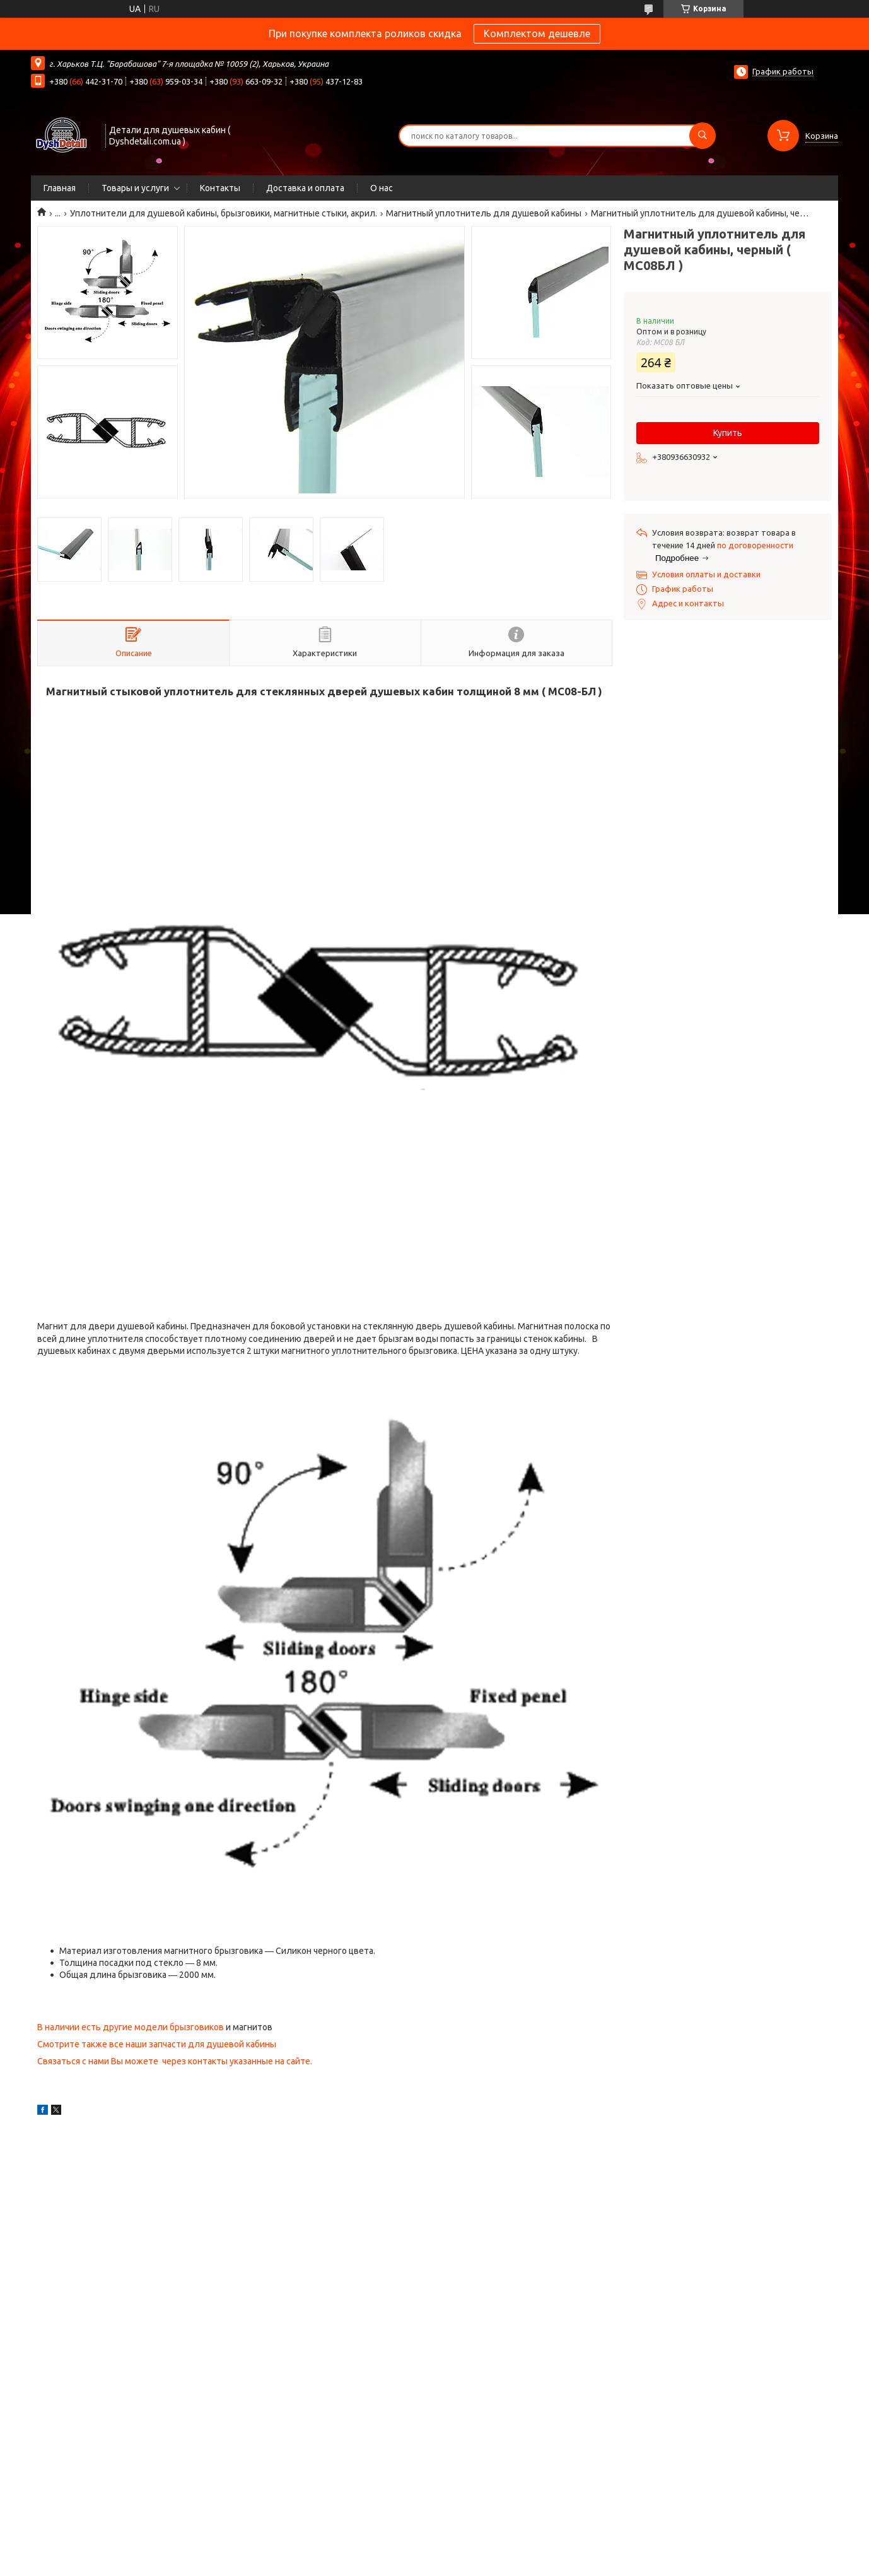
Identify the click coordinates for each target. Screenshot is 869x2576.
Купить (727, 433)
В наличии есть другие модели (103, 2027)
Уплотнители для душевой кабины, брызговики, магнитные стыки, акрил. (223, 213)
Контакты (220, 188)
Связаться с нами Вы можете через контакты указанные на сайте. (174, 2061)
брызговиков (197, 2027)
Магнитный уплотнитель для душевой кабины (483, 213)
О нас (381, 188)
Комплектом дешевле (537, 33)
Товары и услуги (135, 188)
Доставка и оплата (305, 188)
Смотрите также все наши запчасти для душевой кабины (156, 2044)
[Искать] (702, 135)
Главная (60, 188)
